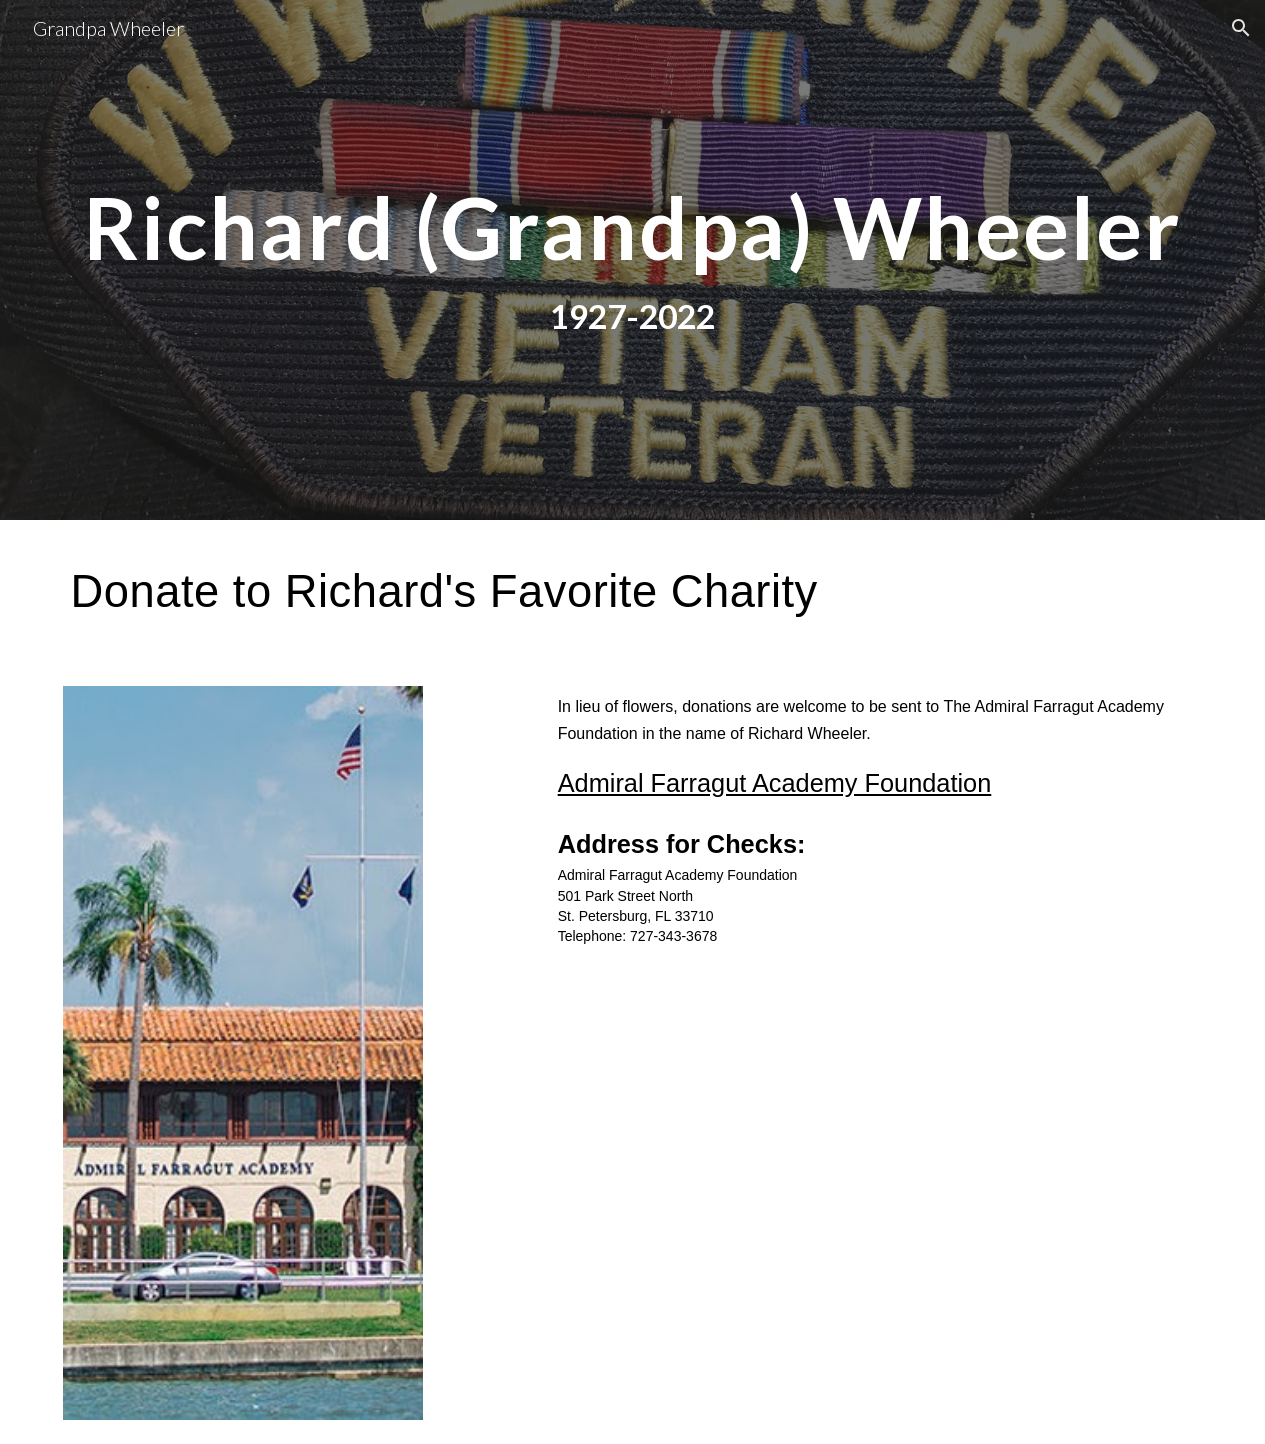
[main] (633, 227)
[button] (1241, 28)
